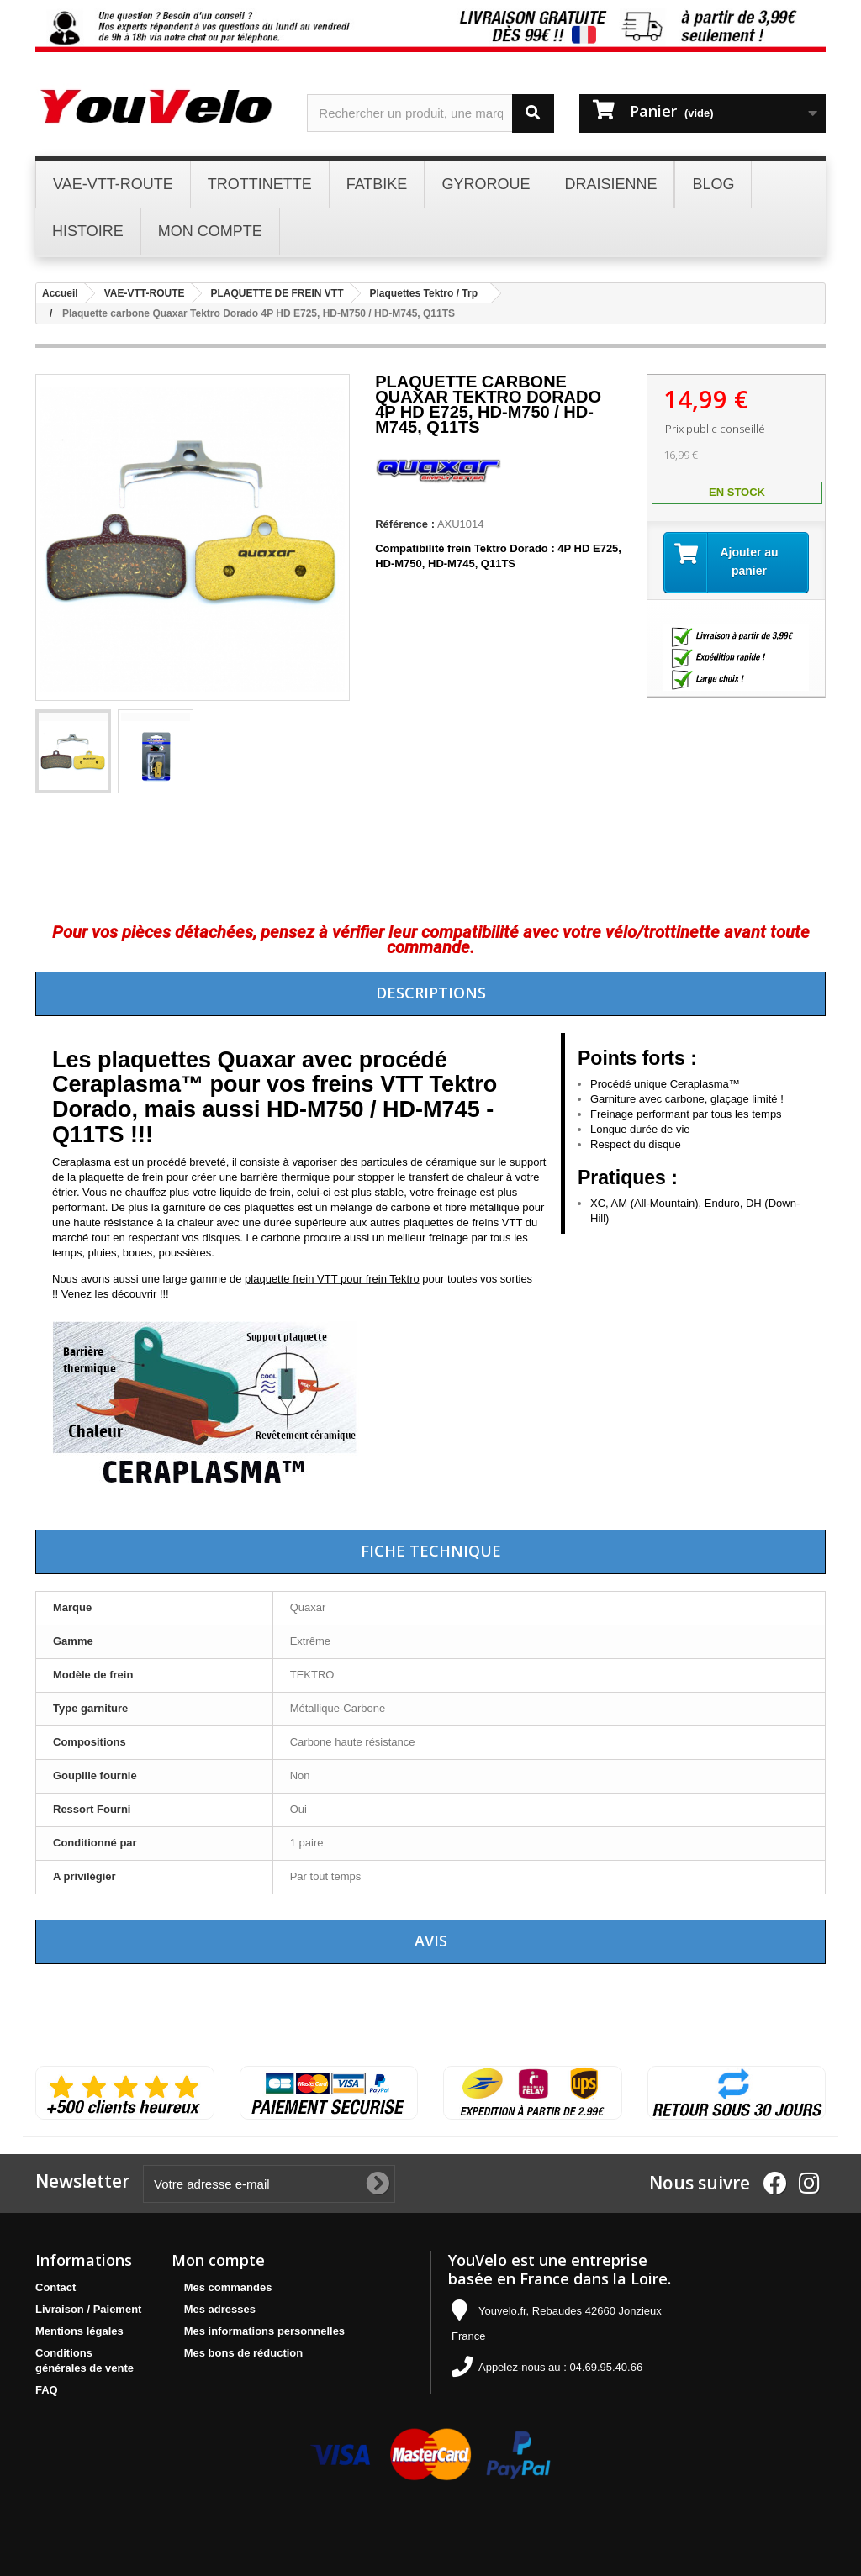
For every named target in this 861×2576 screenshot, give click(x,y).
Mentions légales (79, 2331)
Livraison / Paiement (88, 2309)
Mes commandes (228, 2287)
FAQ (46, 2390)
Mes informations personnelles (264, 2331)
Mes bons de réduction (244, 2353)
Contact (55, 2287)
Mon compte (218, 2260)
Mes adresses (220, 2309)
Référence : (405, 524)
